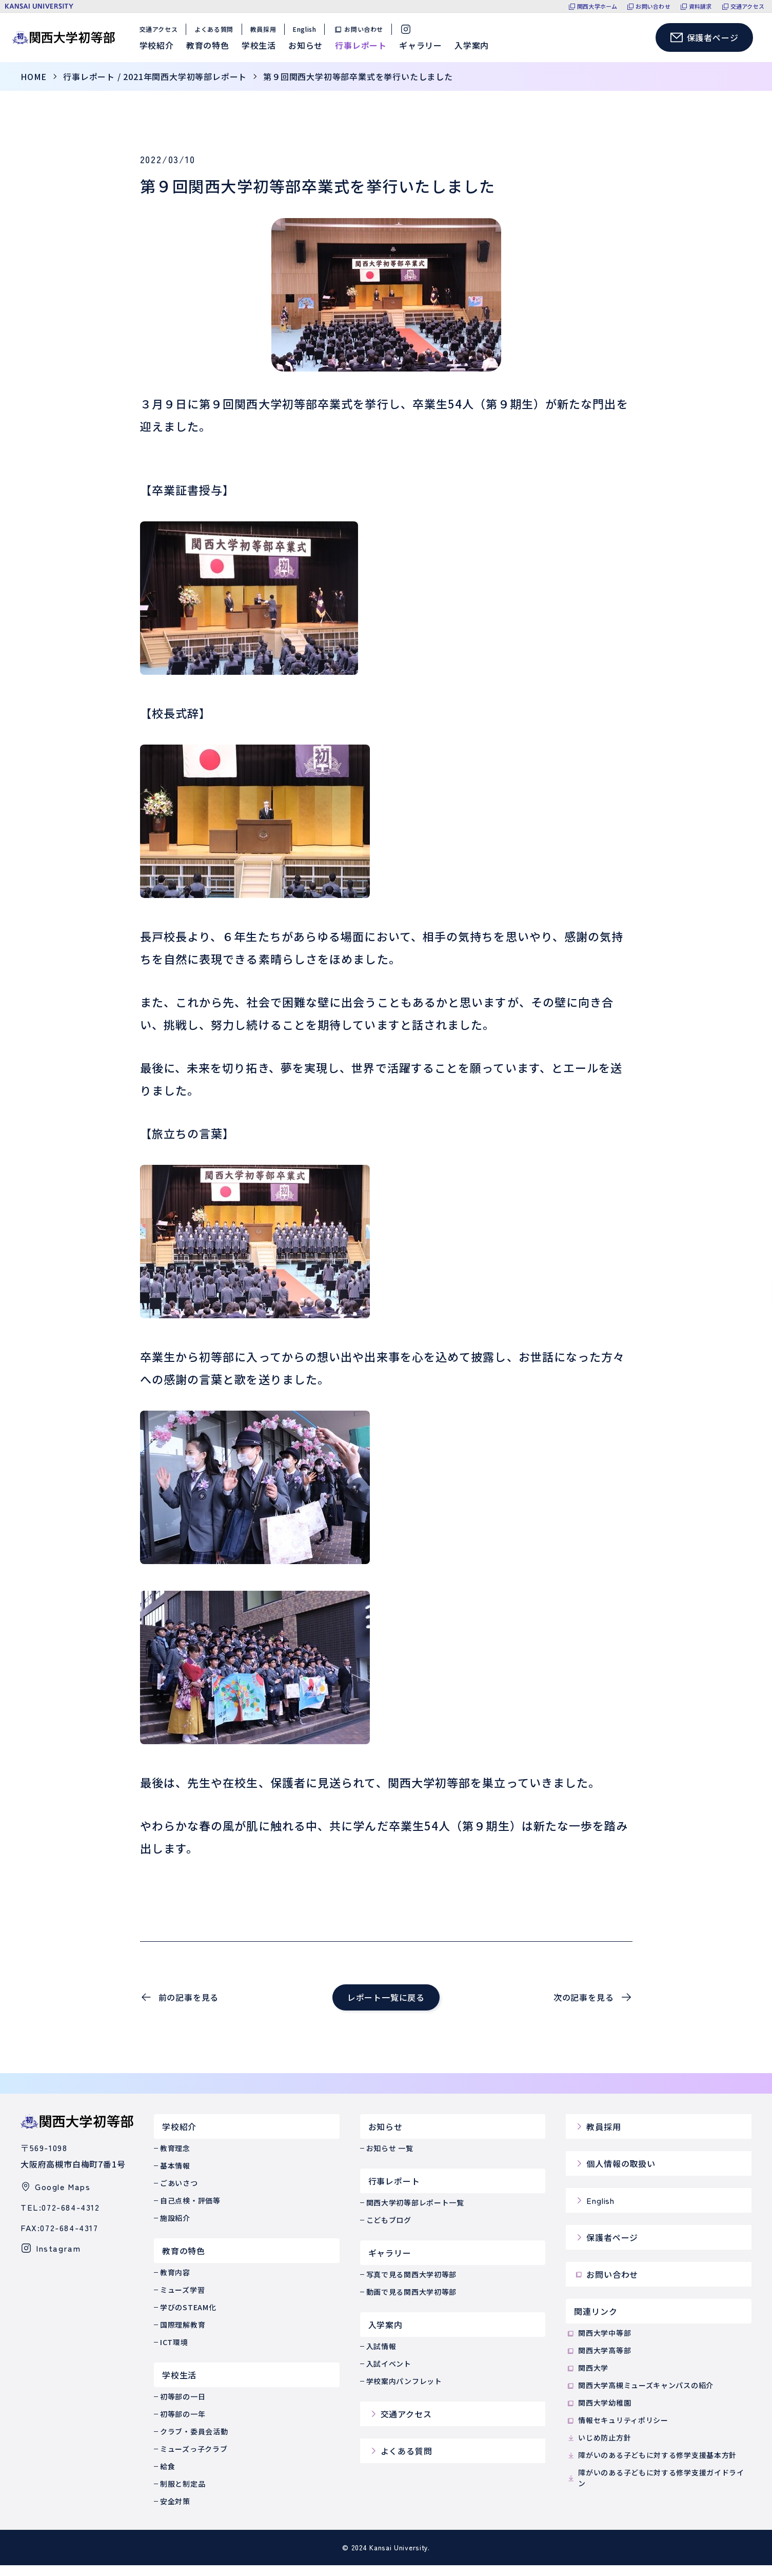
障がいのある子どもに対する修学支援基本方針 (651, 2466)
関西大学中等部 (598, 2343)
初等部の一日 (182, 2407)
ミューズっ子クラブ (193, 2459)
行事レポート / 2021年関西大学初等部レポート (155, 87)
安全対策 (175, 2512)
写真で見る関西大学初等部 (411, 2285)
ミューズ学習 (182, 2300)
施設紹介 (175, 2228)
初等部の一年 (182, 2424)
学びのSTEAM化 (188, 2318)
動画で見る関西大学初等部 (411, 2302)
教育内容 (175, 2283)
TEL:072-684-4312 (60, 2218)
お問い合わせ (653, 6)
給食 (167, 2477)
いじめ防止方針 (598, 2448)
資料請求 (700, 6)
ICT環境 (174, 2353)
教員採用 (266, 34)
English (308, 34)
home (34, 87)
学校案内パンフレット (404, 2392)
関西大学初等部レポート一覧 (415, 2213)
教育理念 (175, 2159)
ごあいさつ (179, 2194)
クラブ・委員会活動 (194, 2442)
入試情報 (381, 2357)
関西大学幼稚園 (598, 2413)
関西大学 (587, 2378)
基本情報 (175, 2176)
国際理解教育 (182, 2335)
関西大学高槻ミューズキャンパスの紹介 (640, 2396)
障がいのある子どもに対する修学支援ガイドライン (655, 2488)
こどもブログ (388, 2231)
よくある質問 (217, 34)
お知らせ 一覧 (389, 2159)
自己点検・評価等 (190, 2211)
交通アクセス (747, 6)
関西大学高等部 (598, 2361)
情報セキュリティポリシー (617, 2431)
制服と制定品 (182, 2494)
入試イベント (388, 2374)
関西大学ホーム (597, 6)
